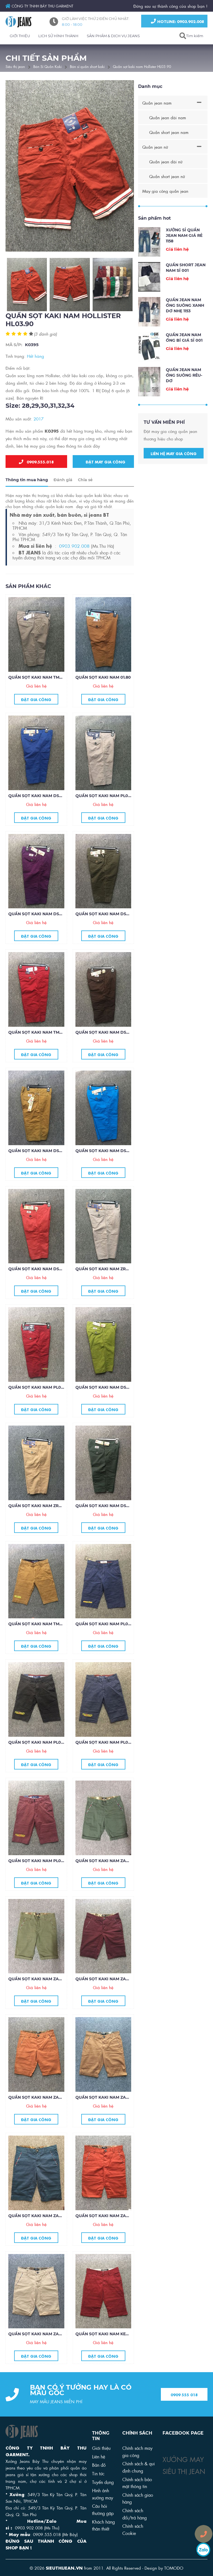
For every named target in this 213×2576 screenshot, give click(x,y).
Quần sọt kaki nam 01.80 (103, 693)
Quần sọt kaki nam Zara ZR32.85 (44, 2113)
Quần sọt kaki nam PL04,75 (106, 1640)
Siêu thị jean (15, 66)
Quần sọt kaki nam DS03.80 (39, 1285)
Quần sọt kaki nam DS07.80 (39, 812)
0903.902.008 (74, 562)
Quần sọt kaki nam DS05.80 (39, 1167)
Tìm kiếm (194, 36)
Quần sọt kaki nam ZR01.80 (38, 1522)
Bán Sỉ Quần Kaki (47, 66)
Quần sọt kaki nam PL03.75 (38, 1758)
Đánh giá (63, 496)
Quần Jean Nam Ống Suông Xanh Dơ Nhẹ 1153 (185, 322)
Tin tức (98, 2473)
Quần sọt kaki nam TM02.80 (39, 1048)
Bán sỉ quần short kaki (87, 66)
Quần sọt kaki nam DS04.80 (106, 1167)
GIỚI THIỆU (20, 36)
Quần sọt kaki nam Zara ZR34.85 (45, 1995)
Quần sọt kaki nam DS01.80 (106, 1522)
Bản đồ (99, 2465)
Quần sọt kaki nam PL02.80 (106, 812)
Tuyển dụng (103, 2482)
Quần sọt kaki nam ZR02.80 (106, 1285)
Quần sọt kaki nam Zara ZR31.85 (111, 2113)
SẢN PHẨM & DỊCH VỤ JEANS (113, 36)
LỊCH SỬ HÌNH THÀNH (58, 36)
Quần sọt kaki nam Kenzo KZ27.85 (113, 2350)
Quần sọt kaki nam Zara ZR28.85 (45, 2350)
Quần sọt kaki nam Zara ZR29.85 (112, 2232)
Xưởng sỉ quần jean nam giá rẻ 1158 (184, 252)
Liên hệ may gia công (174, 469)
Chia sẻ (85, 496)
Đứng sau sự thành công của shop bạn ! (170, 6)
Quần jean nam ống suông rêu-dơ (184, 392)
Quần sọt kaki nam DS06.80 (39, 930)
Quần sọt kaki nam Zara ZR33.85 (111, 1995)
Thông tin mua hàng (27, 496)
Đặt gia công (36, 715)
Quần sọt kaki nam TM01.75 (38, 1640)
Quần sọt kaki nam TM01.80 (39, 693)
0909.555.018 (36, 461)
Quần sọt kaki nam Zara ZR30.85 (45, 2232)
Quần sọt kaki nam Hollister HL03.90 (142, 66)
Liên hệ (98, 2456)
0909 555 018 (184, 2410)
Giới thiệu (101, 2448)
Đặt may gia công (103, 461)
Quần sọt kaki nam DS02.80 (106, 1403)
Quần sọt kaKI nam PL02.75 (105, 1758)
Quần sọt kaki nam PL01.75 (38, 1877)
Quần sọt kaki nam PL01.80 (38, 1403)
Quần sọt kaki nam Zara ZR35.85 (111, 1877)
